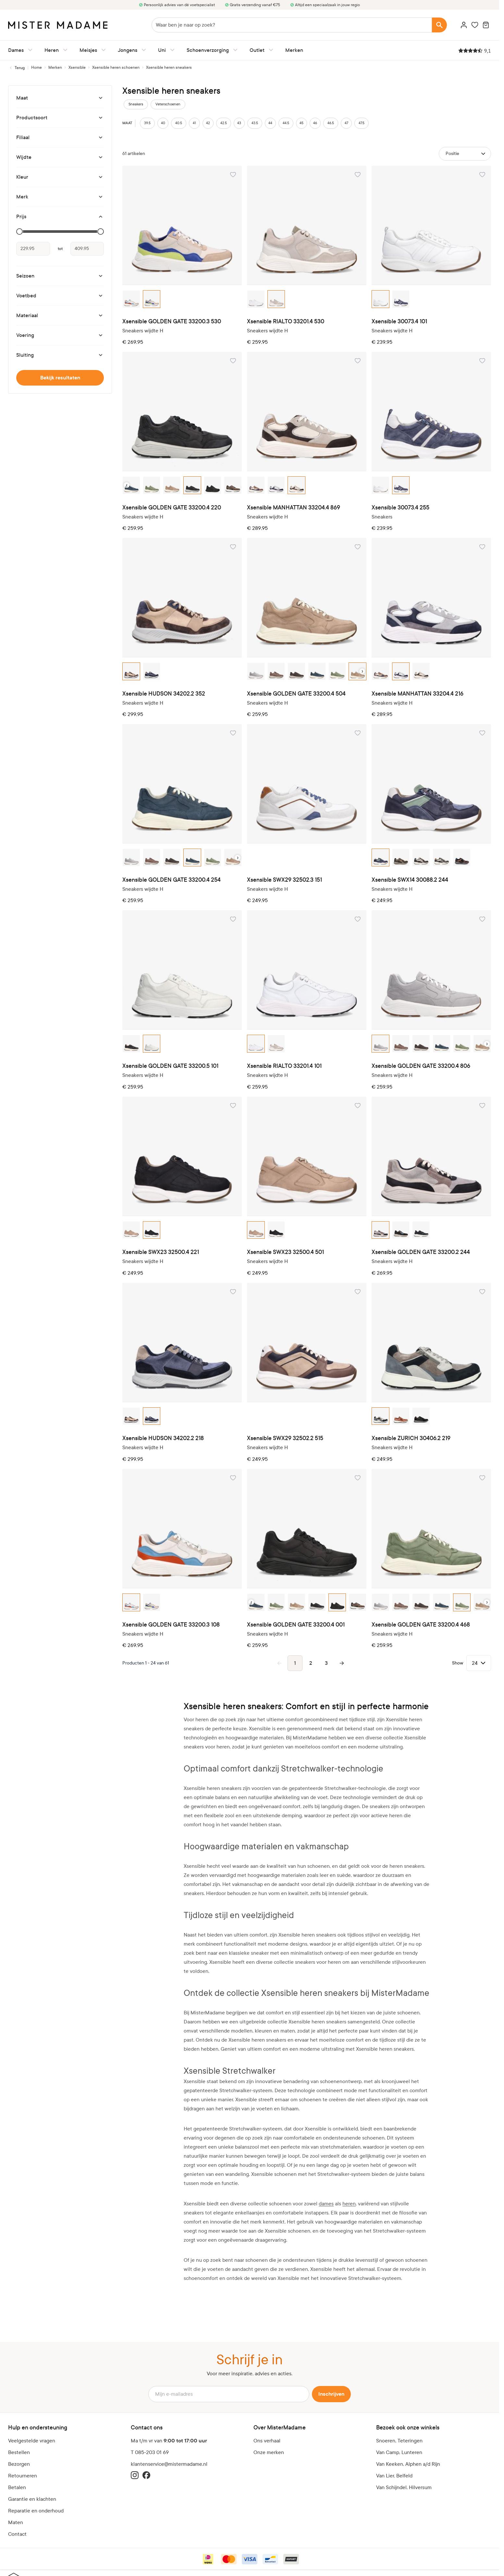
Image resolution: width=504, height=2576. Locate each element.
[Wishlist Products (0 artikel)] (475, 25)
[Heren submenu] (64, 49)
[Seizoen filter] (60, 276)
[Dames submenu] (29, 49)
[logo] (57, 25)
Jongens (127, 50)
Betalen (17, 2487)
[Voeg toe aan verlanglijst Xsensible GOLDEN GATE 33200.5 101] (233, 919)
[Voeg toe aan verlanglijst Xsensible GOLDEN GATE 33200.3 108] (233, 1478)
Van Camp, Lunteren (399, 2452)
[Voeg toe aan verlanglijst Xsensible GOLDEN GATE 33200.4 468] (482, 1478)
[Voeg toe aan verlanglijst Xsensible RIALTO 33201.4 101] (357, 919)
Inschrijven (331, 2394)
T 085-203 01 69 (150, 2452)
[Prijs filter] (60, 216)
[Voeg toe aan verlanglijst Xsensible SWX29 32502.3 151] (357, 733)
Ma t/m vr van (169, 2440)
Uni (162, 50)
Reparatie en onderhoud (36, 2511)
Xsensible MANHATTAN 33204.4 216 (417, 693)
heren (349, 2203)
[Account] (464, 25)
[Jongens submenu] (142, 49)
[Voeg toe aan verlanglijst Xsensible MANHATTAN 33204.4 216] (482, 547)
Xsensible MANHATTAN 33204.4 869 (293, 507)
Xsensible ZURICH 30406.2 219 (411, 1438)
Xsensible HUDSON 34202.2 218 (163, 1438)
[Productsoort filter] (60, 118)
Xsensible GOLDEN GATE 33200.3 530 (171, 321)
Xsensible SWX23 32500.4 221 (160, 1252)
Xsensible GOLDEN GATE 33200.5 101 (170, 1066)
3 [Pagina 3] (326, 1663)
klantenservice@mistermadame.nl (169, 2464)
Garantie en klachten (32, 2499)
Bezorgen (19, 2464)
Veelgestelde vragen (31, 2441)
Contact (17, 2534)
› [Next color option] (362, 671)
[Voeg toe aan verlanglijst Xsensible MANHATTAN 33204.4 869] (357, 360)
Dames (16, 50)
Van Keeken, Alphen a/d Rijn (408, 2464)
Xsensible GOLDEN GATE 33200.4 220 (171, 507)
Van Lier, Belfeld (394, 2476)
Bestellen (19, 2452)
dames (326, 2203)
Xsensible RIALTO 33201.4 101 (284, 1066)
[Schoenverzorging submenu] (234, 49)
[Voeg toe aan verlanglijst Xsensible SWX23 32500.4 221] (233, 1105)
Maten (15, 2522)
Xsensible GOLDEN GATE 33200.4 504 (296, 693)
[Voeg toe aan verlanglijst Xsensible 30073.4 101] (482, 174)
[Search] (439, 25)
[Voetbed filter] (60, 296)
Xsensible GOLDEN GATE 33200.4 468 (421, 1624)
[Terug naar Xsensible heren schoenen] (16, 68)
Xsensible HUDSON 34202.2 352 (163, 693)
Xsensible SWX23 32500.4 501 (285, 1252)
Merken (294, 50)
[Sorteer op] (465, 153)
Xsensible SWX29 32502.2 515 (285, 1438)
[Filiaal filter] (60, 137)
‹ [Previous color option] (127, 485)
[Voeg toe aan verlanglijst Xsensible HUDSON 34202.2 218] (233, 1291)
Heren (51, 50)
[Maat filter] (60, 98)
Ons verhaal (266, 2441)
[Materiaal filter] (60, 315)
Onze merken (268, 2452)
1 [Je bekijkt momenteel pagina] (295, 1663)
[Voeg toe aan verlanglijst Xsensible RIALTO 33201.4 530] (357, 174)
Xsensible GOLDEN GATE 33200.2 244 (421, 1252)
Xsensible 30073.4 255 (400, 507)
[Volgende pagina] (341, 1663)
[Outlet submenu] (269, 49)
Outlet (257, 50)
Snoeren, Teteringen (399, 2441)
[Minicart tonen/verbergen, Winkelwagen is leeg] (486, 25)
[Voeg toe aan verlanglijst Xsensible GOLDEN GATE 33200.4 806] (482, 919)
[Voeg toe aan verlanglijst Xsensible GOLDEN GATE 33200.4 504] (357, 547)
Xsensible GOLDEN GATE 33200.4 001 (296, 1624)
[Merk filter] (60, 197)
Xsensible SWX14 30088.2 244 (410, 880)
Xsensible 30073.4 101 (399, 321)
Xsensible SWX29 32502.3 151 (284, 880)
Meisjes (88, 50)
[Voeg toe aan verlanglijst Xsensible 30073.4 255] (482, 360)
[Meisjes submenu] (102, 49)
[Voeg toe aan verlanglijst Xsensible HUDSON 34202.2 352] (233, 547)
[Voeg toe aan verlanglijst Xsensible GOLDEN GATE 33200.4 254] (233, 733)
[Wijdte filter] (60, 157)
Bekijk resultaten (60, 377)
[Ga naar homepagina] (36, 67)
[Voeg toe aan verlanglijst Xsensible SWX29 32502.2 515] (357, 1291)
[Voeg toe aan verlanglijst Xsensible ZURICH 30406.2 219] (482, 1291)
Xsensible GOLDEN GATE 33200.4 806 (421, 1066)
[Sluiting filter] (60, 355)
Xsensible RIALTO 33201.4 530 (285, 321)
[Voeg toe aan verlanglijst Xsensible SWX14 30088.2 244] (482, 733)
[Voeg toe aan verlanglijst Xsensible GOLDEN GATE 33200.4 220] (233, 360)
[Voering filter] (60, 335)
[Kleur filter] (60, 177)
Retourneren (22, 2476)
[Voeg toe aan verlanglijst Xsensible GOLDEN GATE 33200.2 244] (482, 1105)
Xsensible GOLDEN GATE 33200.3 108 (171, 1624)
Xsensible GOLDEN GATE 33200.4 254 (171, 880)
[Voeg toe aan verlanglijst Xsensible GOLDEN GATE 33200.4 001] (357, 1478)
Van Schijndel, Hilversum (404, 2487)
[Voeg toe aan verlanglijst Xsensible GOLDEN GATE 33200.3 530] (233, 174)
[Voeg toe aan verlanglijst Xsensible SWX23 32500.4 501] (357, 1105)
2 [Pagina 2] (310, 1663)
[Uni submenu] (171, 49)
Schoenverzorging (208, 50)
